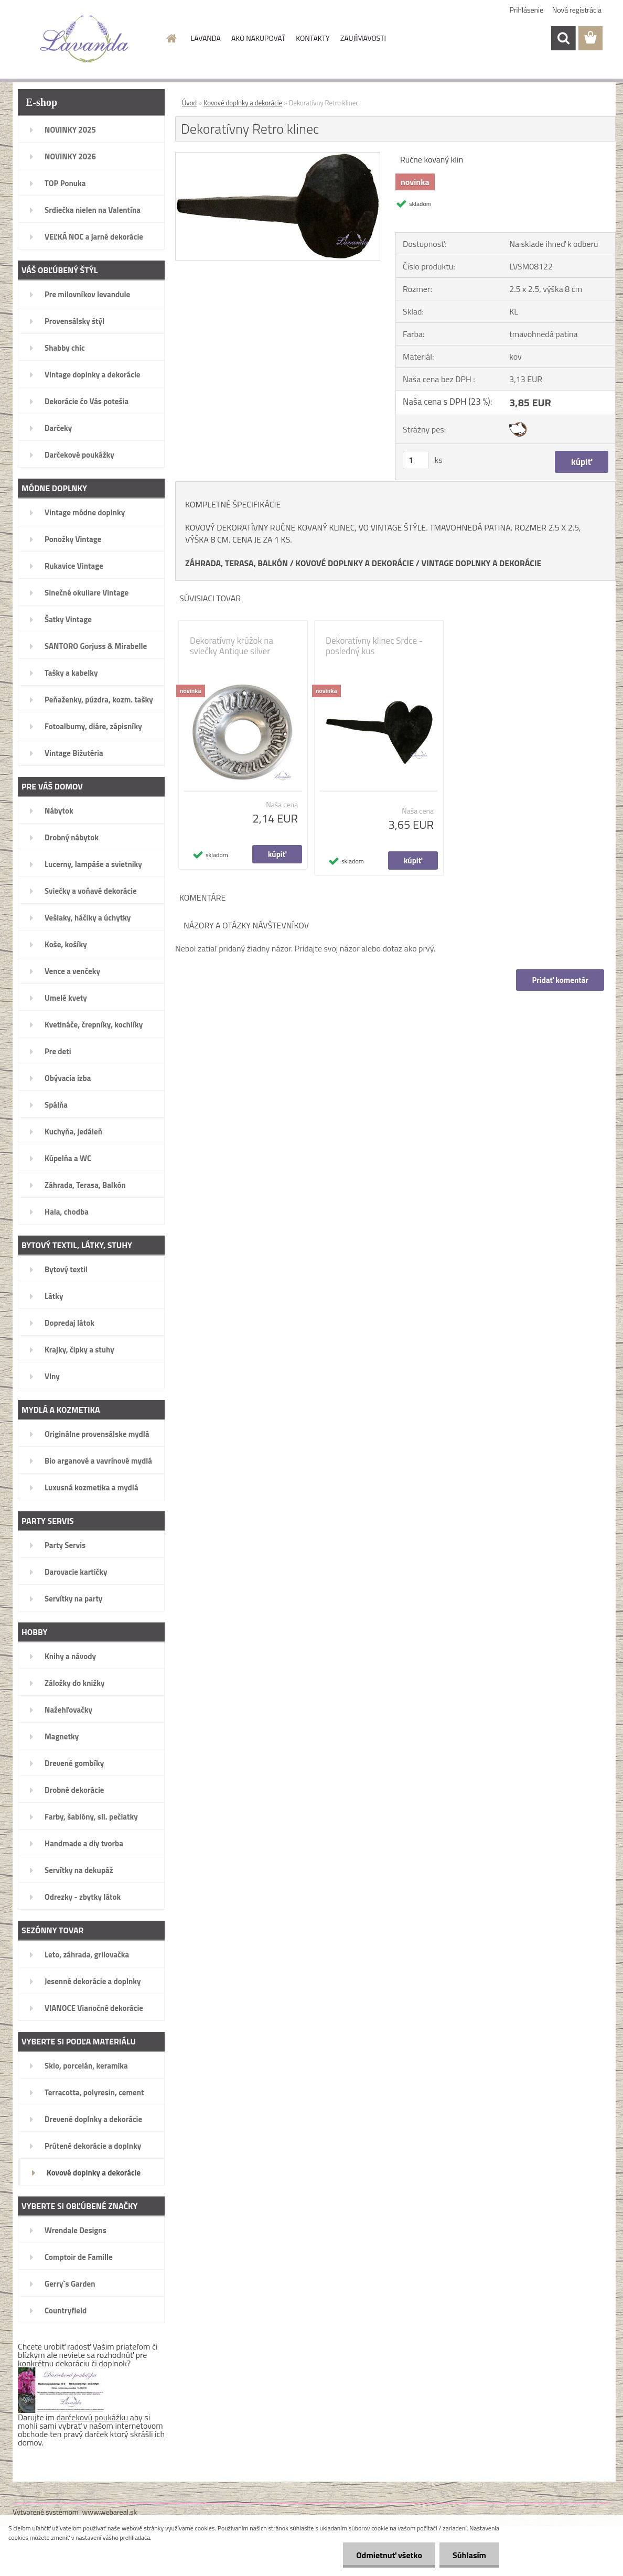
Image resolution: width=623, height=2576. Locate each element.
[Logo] (85, 39)
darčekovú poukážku (92, 2417)
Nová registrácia (576, 9)
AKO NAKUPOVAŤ (258, 38)
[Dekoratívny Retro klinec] (278, 156)
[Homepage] (171, 38)
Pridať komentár (560, 980)
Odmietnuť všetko (389, 2555)
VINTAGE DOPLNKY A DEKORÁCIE (482, 563)
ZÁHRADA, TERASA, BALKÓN (236, 563)
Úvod (189, 103)
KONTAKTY (312, 38)
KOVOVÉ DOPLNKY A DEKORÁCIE (355, 563)
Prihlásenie (527, 9)
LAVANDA (206, 38)
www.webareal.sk (109, 2511)
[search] (563, 38)
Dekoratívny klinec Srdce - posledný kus (374, 645)
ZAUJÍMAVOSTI (363, 38)
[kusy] (416, 460)
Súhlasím (469, 2555)
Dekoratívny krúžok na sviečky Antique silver (231, 645)
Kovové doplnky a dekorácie (242, 103)
